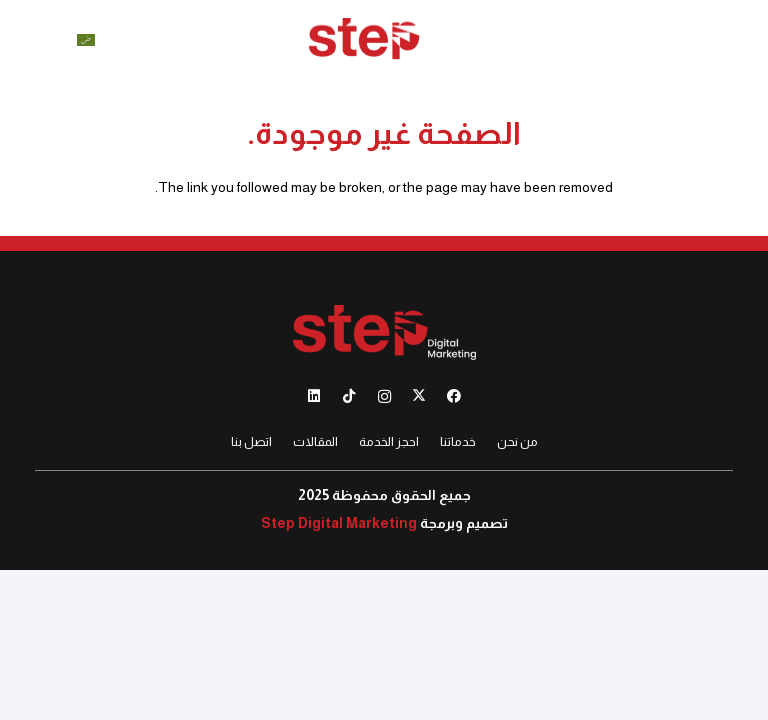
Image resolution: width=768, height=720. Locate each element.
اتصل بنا (251, 442)
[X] (419, 396)
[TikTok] (349, 396)
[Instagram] (384, 396)
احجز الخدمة (389, 442)
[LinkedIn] (314, 396)
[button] (745, 40)
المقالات (315, 442)
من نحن (517, 442)
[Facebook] (454, 396)
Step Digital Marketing (339, 523)
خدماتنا (458, 442)
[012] (384, 40)
